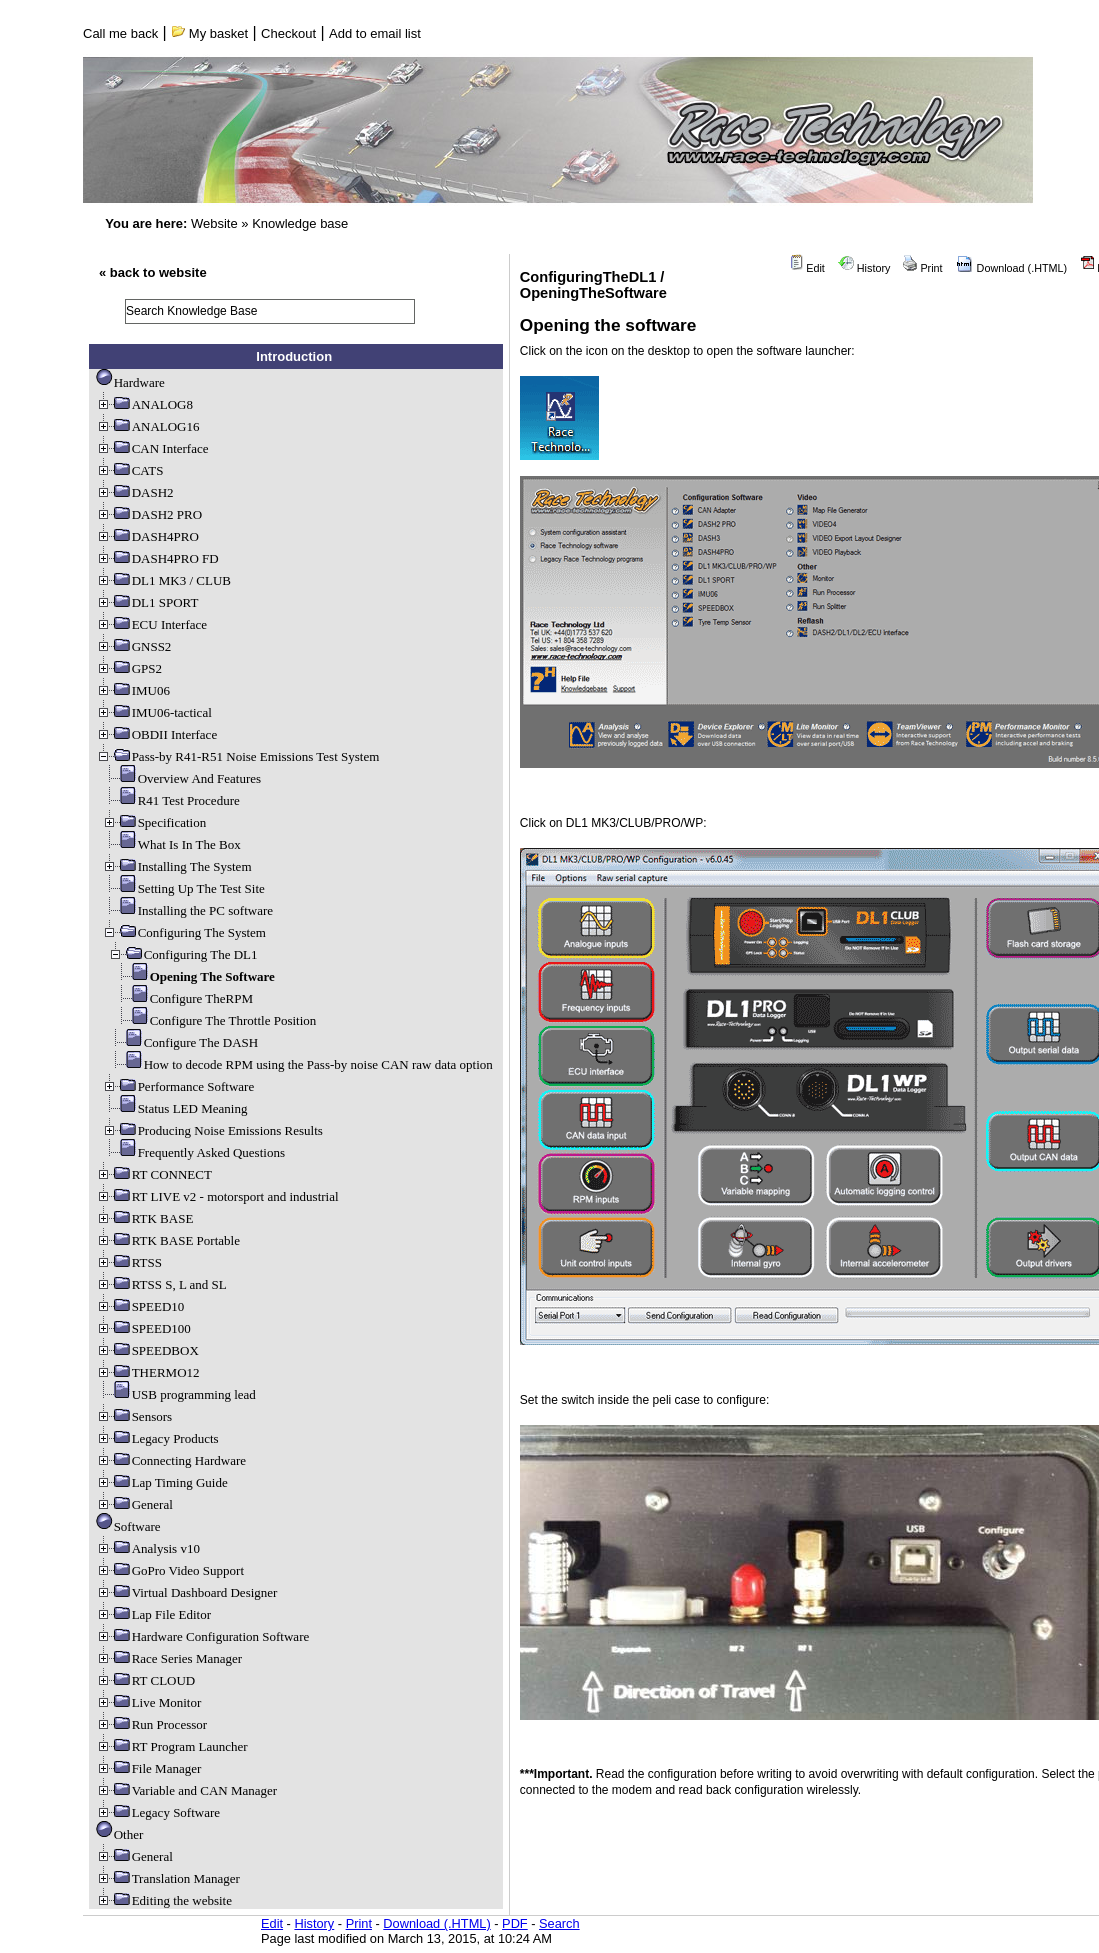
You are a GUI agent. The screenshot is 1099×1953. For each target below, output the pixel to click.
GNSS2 (134, 646)
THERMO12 (148, 1372)
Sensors (134, 1416)
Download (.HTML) (1012, 268)
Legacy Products (157, 1438)
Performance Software (178, 1086)
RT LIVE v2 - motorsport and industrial (217, 1196)
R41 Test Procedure (171, 800)
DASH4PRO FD (157, 558)
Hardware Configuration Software (203, 1636)
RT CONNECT (154, 1174)
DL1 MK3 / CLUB (163, 580)
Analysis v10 (148, 1548)
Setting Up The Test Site (183, 888)
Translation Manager (168, 1878)
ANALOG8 (144, 404)
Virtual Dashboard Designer (187, 1592)
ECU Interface (151, 624)
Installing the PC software (187, 910)
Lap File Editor (153, 1614)
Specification (154, 822)
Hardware (130, 382)
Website (214, 223)
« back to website (153, 272)
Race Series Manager (169, 1658)
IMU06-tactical (154, 712)
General (134, 1504)
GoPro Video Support (170, 1570)
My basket (209, 33)
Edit (807, 268)
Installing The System (177, 866)
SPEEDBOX (147, 1350)
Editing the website (164, 1900)
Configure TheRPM (183, 998)
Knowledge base (300, 223)
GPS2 (129, 668)
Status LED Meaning (175, 1108)
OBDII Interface (157, 734)
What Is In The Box (171, 844)
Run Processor (151, 1724)
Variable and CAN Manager (186, 1790)
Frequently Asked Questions (193, 1152)
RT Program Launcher (172, 1746)
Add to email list (375, 33)
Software (128, 1526)
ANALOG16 (148, 426)
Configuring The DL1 (183, 954)
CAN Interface (152, 448)
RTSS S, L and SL (161, 1284)
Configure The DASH (183, 1042)
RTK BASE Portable (168, 1240)
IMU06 (133, 690)
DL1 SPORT (147, 602)
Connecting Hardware (171, 1460)
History (864, 268)
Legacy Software (158, 1812)
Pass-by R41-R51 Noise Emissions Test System (238, 756)
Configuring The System (184, 932)
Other (120, 1834)
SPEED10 (140, 1306)
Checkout (288, 33)
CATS (130, 470)
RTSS (129, 1262)
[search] (270, 311)
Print (922, 268)
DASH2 (135, 492)
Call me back (120, 33)
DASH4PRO (147, 536)
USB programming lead (176, 1394)
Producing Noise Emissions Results (212, 1130)
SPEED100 (143, 1328)
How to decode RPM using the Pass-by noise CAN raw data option (300, 1064)
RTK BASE (145, 1218)
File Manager (149, 1768)
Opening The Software (194, 976)
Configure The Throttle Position (215, 1020)
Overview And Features (181, 778)
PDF (515, 1923)
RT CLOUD (146, 1680)
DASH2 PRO (149, 514)
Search (559, 1923)
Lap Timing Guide (162, 1482)
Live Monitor (149, 1702)
